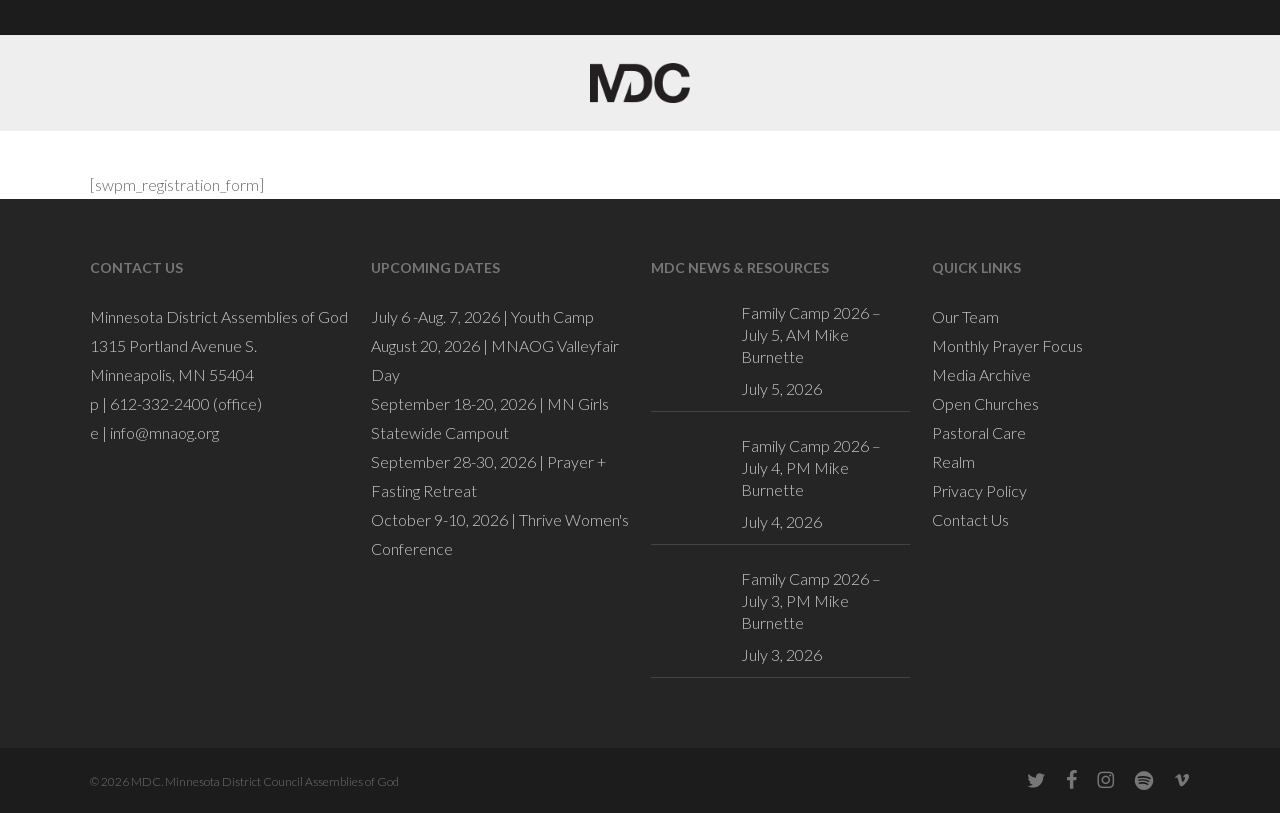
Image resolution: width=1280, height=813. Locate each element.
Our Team (965, 316)
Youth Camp (552, 316)
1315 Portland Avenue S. (173, 345)
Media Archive (981, 374)
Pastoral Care (979, 432)
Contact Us (970, 519)
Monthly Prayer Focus (1007, 345)
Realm (953, 461)
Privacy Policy (979, 490)
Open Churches (985, 403)
